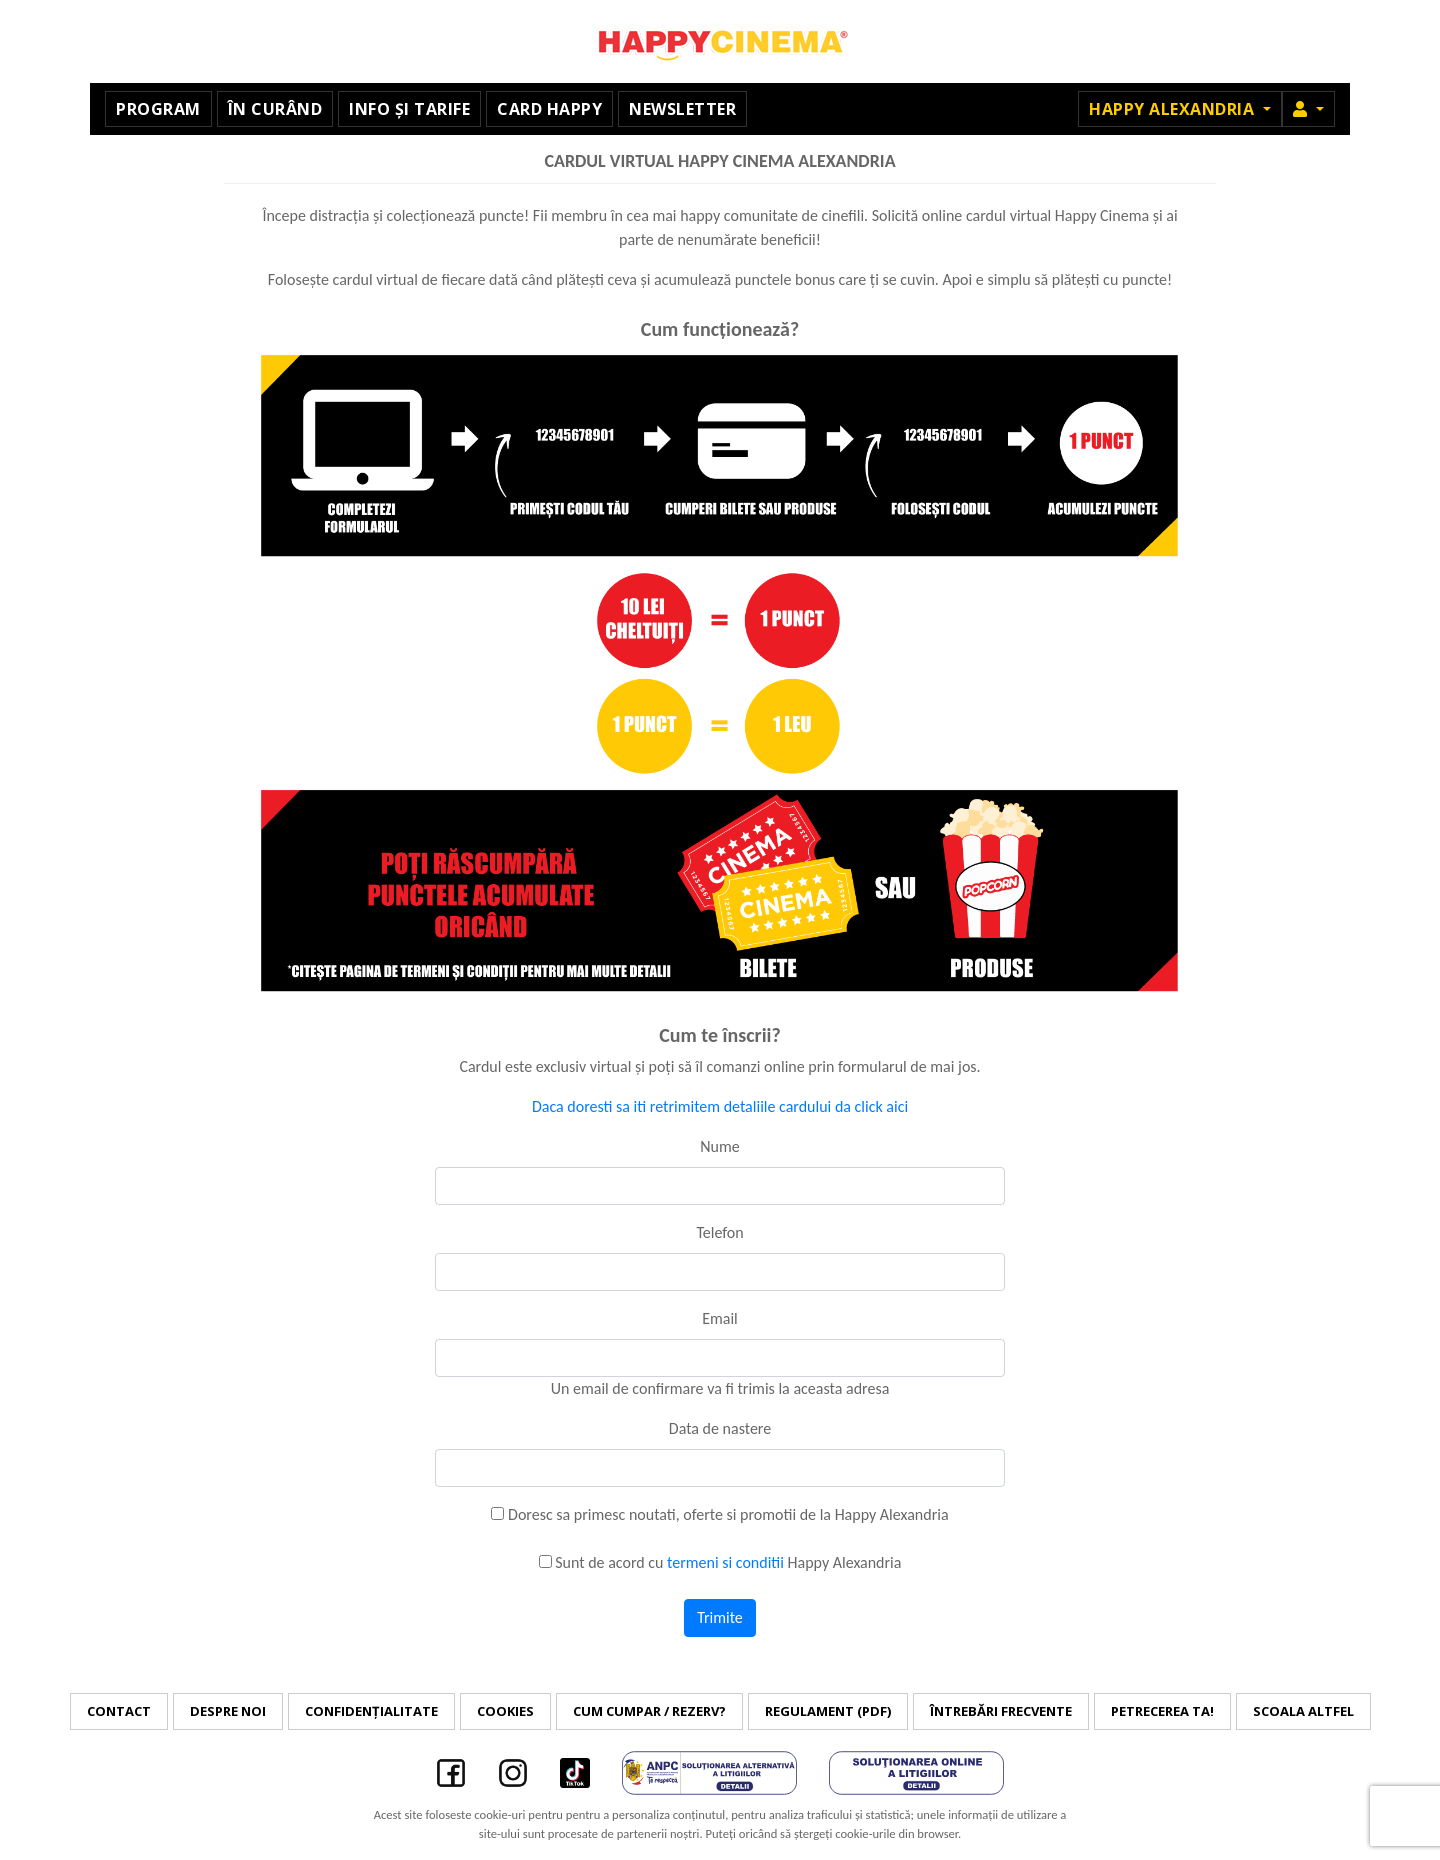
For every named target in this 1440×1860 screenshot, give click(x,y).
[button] (1308, 109)
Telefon (719, 1232)
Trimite (720, 1617)
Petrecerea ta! (1162, 1711)
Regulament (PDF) (828, 1711)
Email (720, 1318)
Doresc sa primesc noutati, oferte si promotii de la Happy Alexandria (719, 1514)
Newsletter (682, 109)
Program (158, 109)
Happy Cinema (720, 41)
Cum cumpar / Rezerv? (649, 1711)
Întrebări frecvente (1001, 1711)
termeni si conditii (725, 1562)
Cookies (505, 1711)
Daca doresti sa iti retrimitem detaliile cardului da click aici (720, 1106)
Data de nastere (720, 1428)
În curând (275, 109)
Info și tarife (409, 109)
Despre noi (228, 1711)
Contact (119, 1711)
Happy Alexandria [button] (1174, 109)
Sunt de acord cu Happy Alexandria (720, 1562)
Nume (719, 1146)
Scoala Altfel (1303, 1711)
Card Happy (549, 109)
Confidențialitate (371, 1711)
